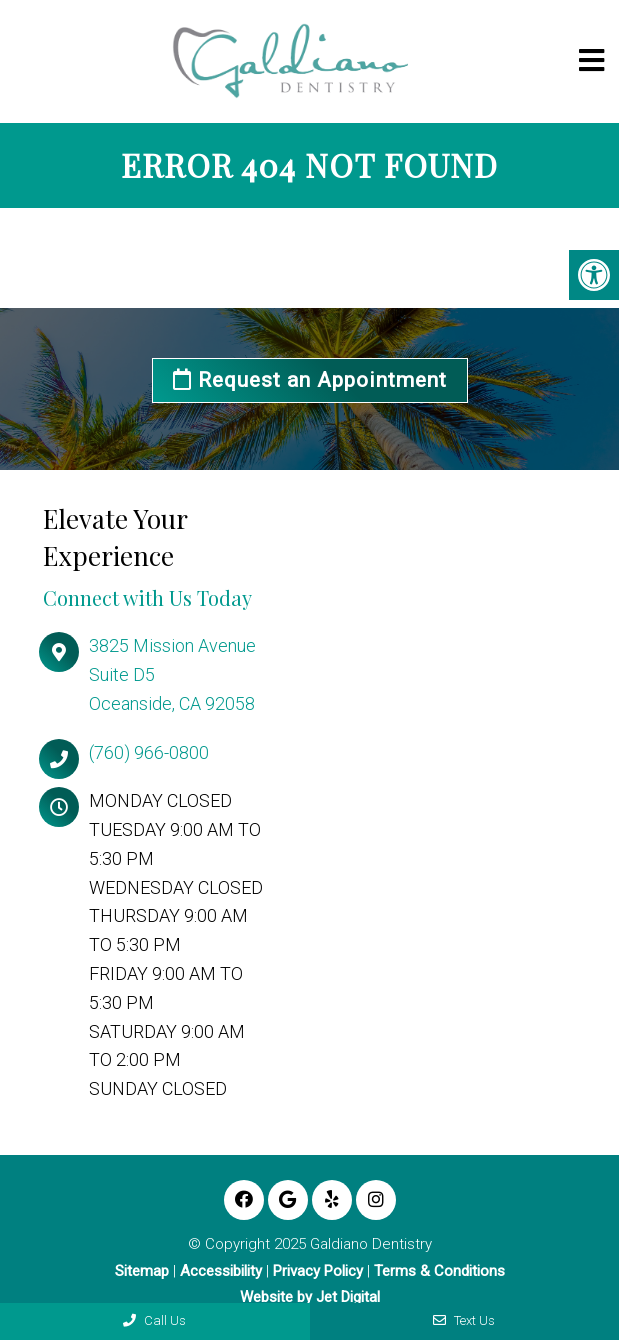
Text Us (464, 1320)
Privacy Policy (318, 1271)
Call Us (154, 1320)
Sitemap (142, 1271)
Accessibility (221, 1271)
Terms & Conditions (439, 1271)
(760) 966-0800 (149, 752)
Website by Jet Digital (310, 1297)
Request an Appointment (310, 380)
